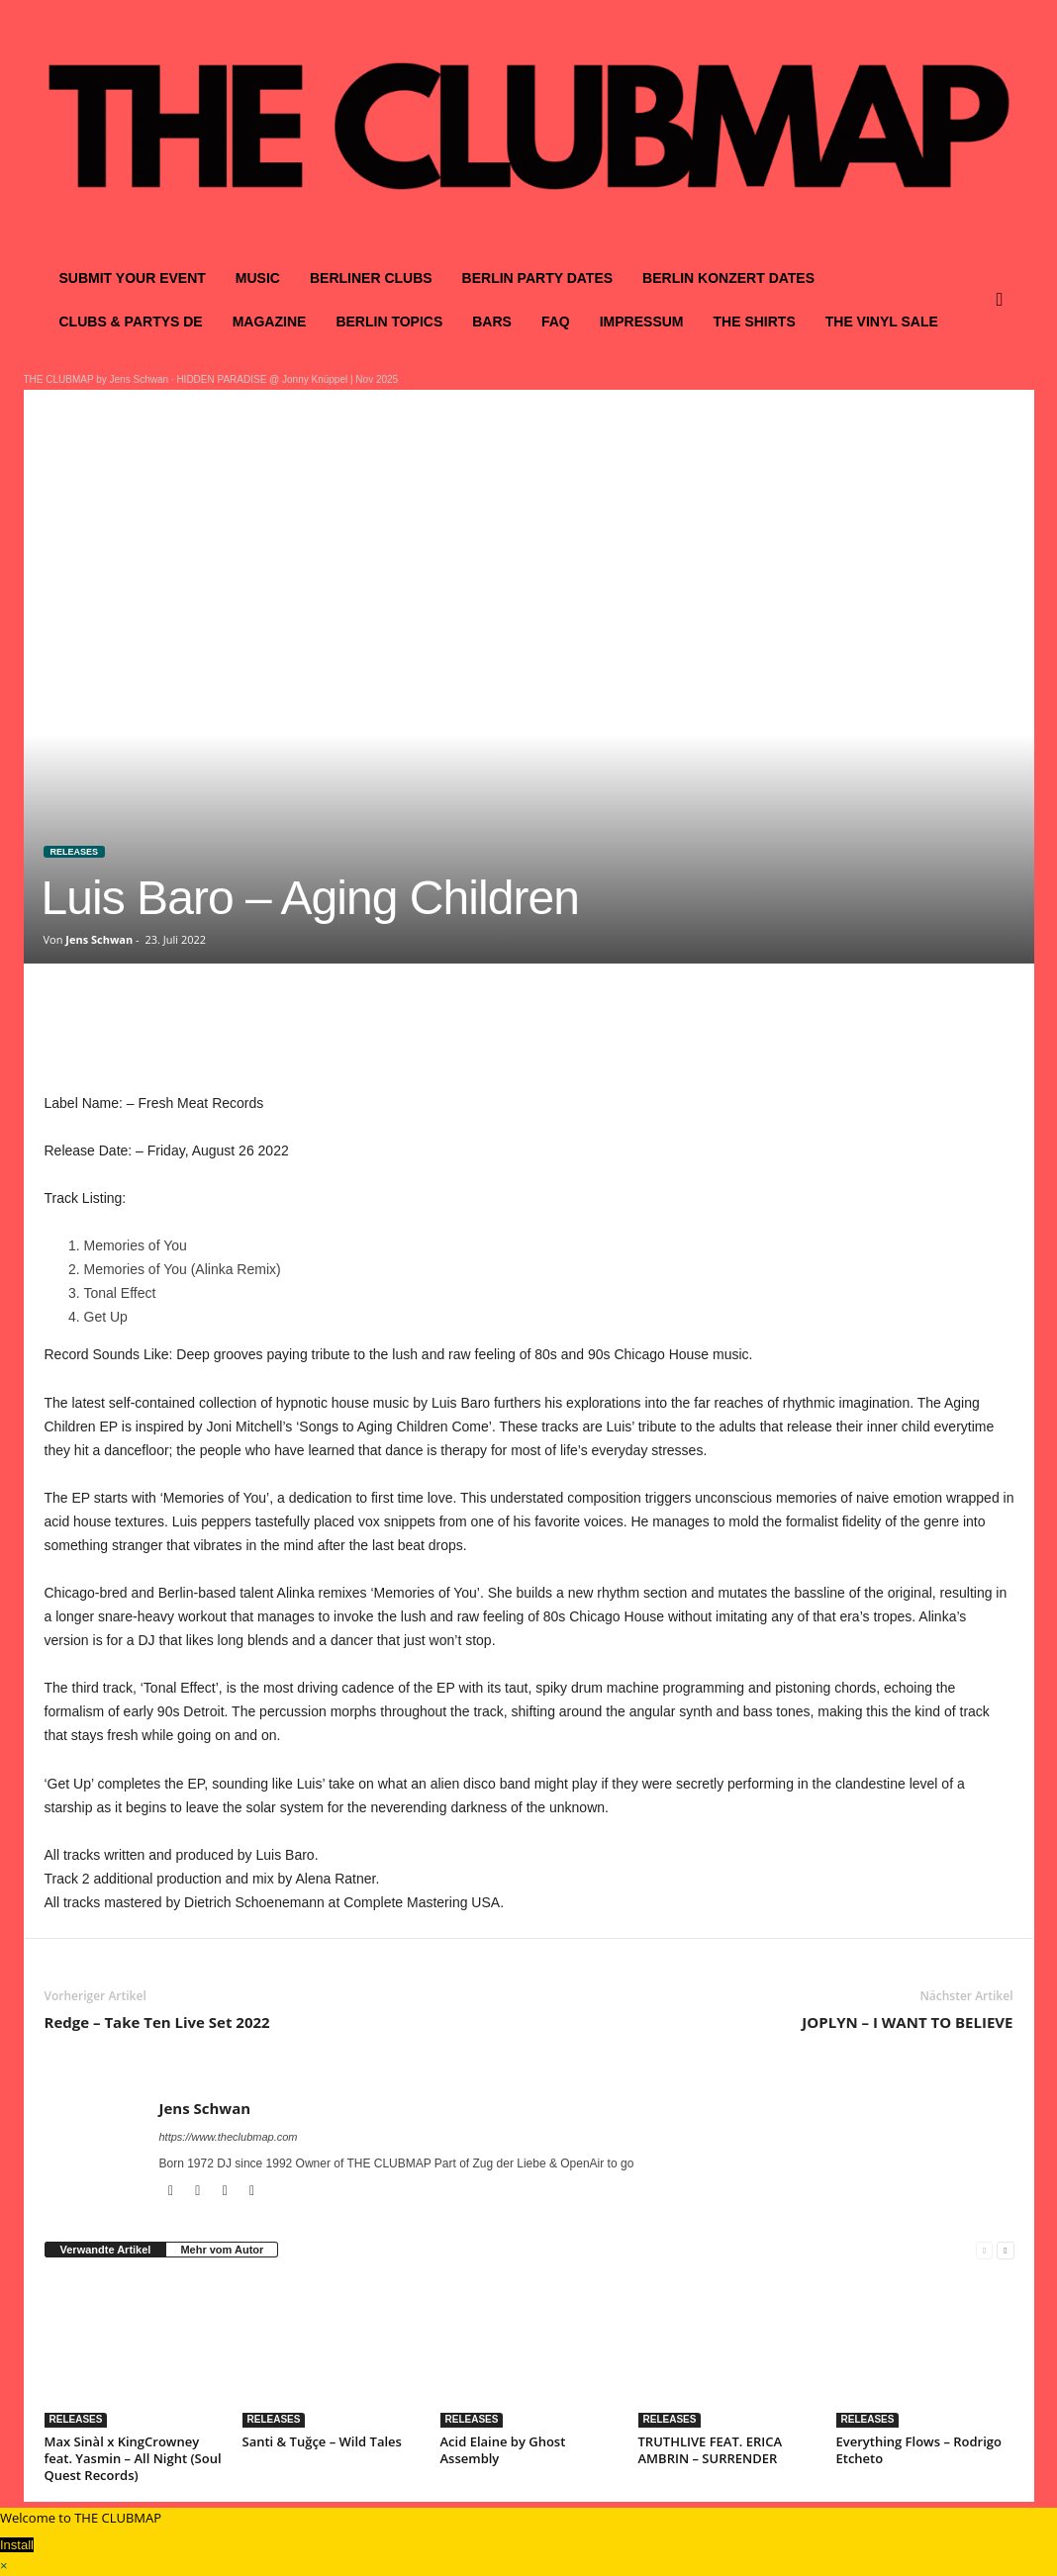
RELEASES (74, 852)
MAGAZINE (270, 321)
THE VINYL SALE (881, 321)
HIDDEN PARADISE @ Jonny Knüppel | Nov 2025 (287, 379)
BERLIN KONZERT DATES (728, 278)
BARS (492, 321)
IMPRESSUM (642, 321)
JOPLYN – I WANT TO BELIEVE (907, 2022)
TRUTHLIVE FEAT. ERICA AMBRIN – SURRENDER (710, 2450)
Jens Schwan (99, 939)
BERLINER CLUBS (371, 278)
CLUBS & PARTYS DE (131, 321)
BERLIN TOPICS (389, 321)
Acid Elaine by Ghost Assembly (503, 2450)
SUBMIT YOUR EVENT (132, 278)
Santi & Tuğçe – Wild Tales (322, 2441)
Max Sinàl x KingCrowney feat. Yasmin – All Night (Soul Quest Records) (133, 2458)
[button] (1004, 300)
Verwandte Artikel (105, 2249)
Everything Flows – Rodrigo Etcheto (919, 2450)
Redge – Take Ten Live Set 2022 (157, 2022)
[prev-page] (984, 2250)
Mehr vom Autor (221, 2249)
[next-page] (1005, 2250)
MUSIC (258, 278)
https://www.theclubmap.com (228, 2137)
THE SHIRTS (755, 321)
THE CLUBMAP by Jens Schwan (96, 379)
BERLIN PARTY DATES (537, 278)
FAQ (555, 321)
